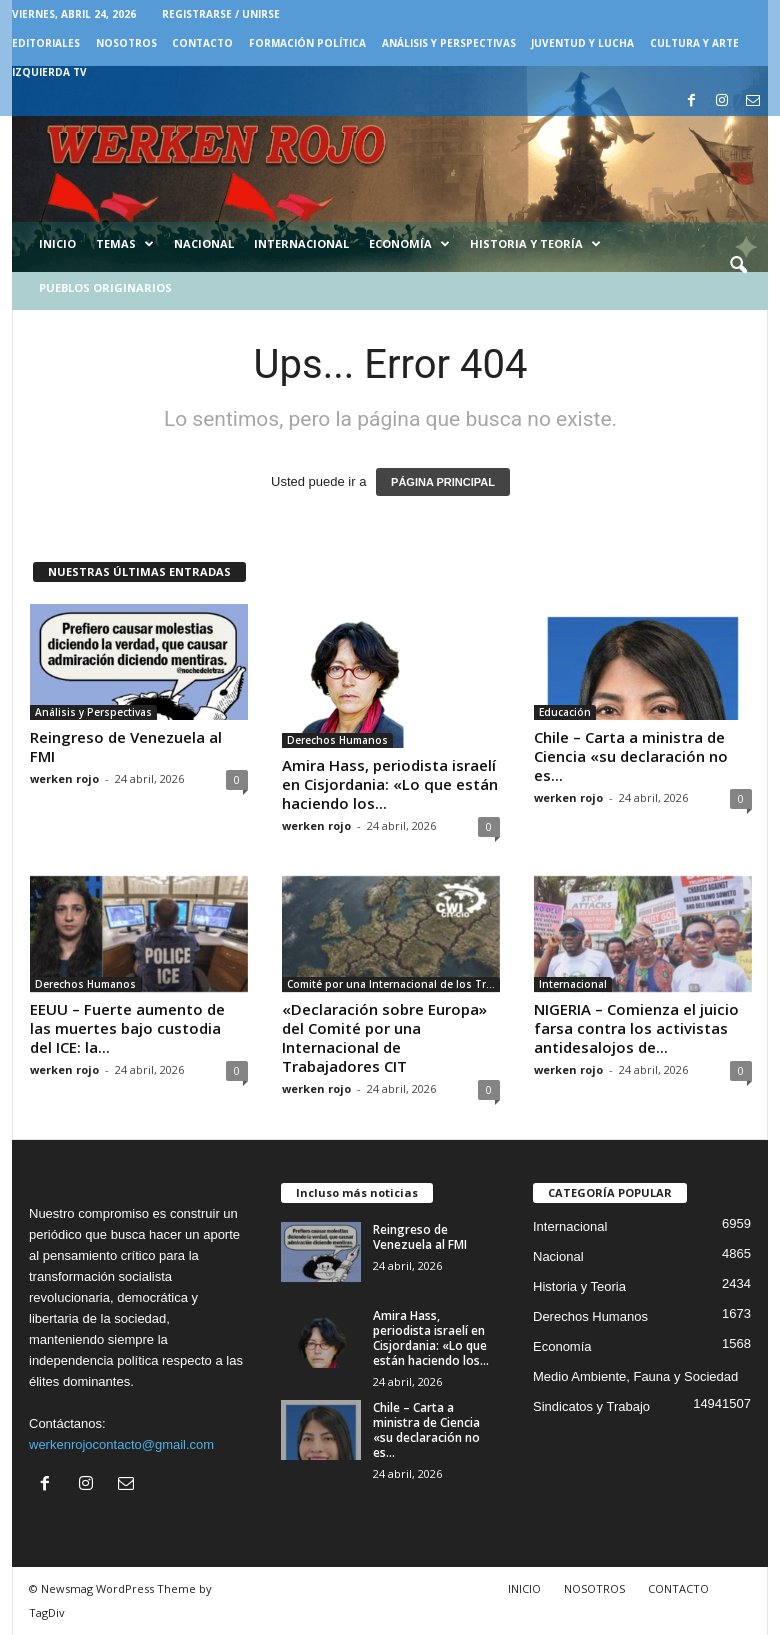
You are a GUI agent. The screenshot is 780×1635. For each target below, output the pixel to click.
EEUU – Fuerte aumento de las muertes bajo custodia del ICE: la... (127, 1028)
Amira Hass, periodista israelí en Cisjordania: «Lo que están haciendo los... (390, 784)
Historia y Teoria (579, 1286)
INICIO (524, 1588)
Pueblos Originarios (105, 287)
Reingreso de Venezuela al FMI (126, 746)
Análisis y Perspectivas (449, 43)
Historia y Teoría (535, 244)
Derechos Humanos (337, 740)
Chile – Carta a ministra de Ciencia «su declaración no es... (631, 756)
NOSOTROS (126, 43)
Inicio (57, 243)
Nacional (204, 243)
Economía (409, 244)
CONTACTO (202, 43)
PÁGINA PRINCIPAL (443, 482)
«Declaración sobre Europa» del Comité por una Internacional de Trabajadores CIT (384, 1037)
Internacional (301, 243)
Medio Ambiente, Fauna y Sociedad (635, 1376)
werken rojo (64, 778)
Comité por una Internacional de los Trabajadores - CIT (393, 984)
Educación (565, 712)
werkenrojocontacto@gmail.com (121, 1444)
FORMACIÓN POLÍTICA (307, 43)
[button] (738, 266)
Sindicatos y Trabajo (591, 1406)
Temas (125, 244)
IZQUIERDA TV (49, 72)
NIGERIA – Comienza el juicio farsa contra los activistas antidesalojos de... (636, 1028)
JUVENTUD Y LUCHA (582, 43)
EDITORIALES (46, 43)
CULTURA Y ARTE (694, 43)
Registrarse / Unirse (221, 14)
